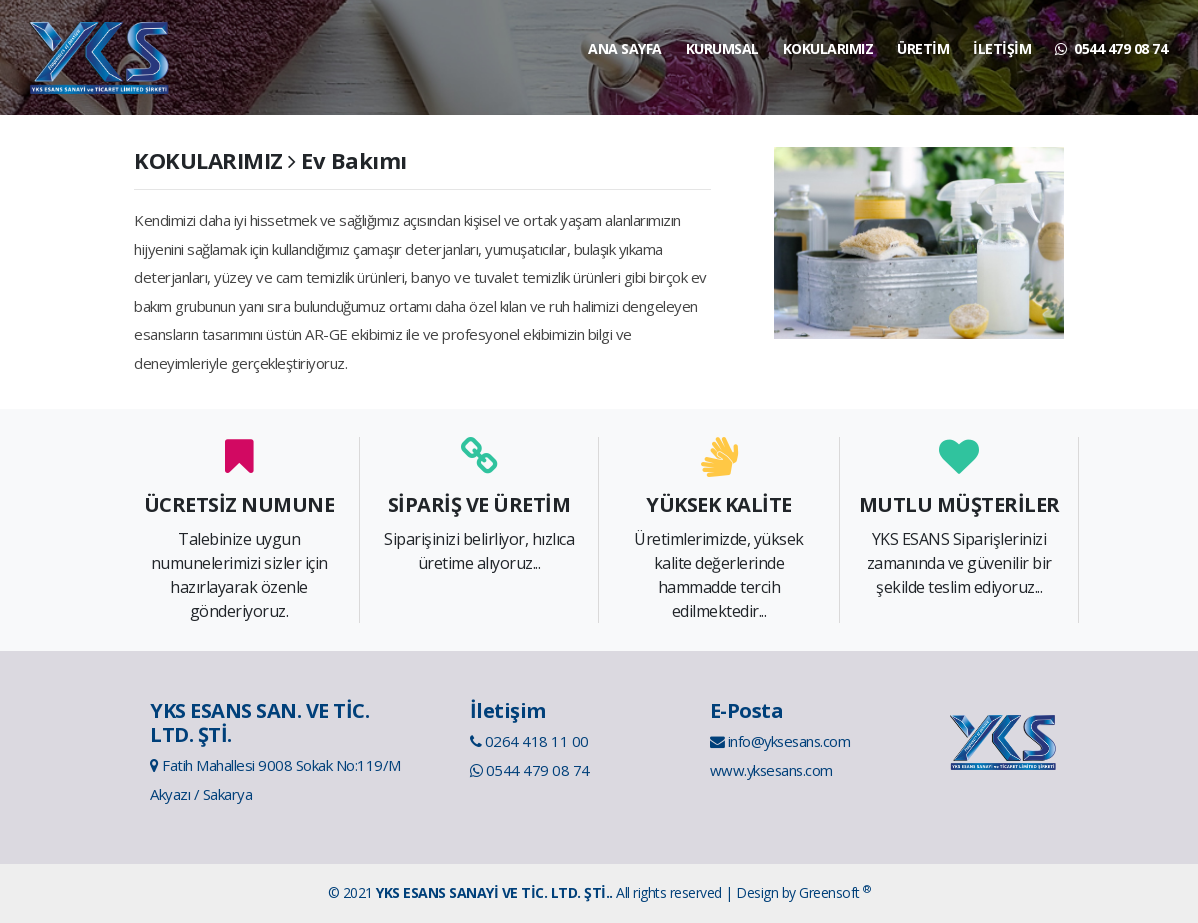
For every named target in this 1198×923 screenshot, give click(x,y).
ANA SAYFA (625, 48)
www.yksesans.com (773, 770)
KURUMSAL (722, 48)
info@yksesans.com (782, 741)
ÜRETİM (923, 48)
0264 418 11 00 (529, 741)
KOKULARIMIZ (828, 48)
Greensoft (835, 892)
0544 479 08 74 (1111, 48)
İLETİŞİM (1002, 48)
